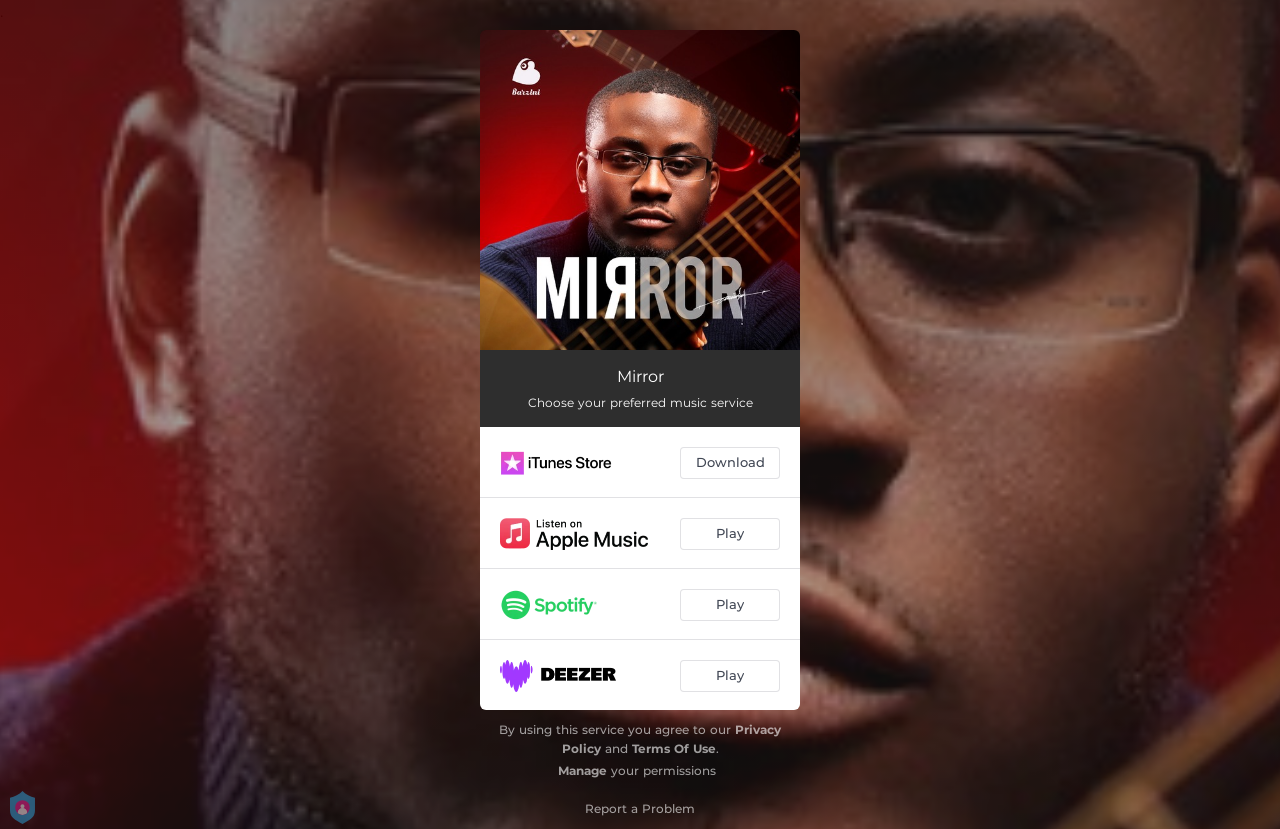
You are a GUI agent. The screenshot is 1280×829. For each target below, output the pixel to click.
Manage (582, 770)
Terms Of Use (674, 748)
